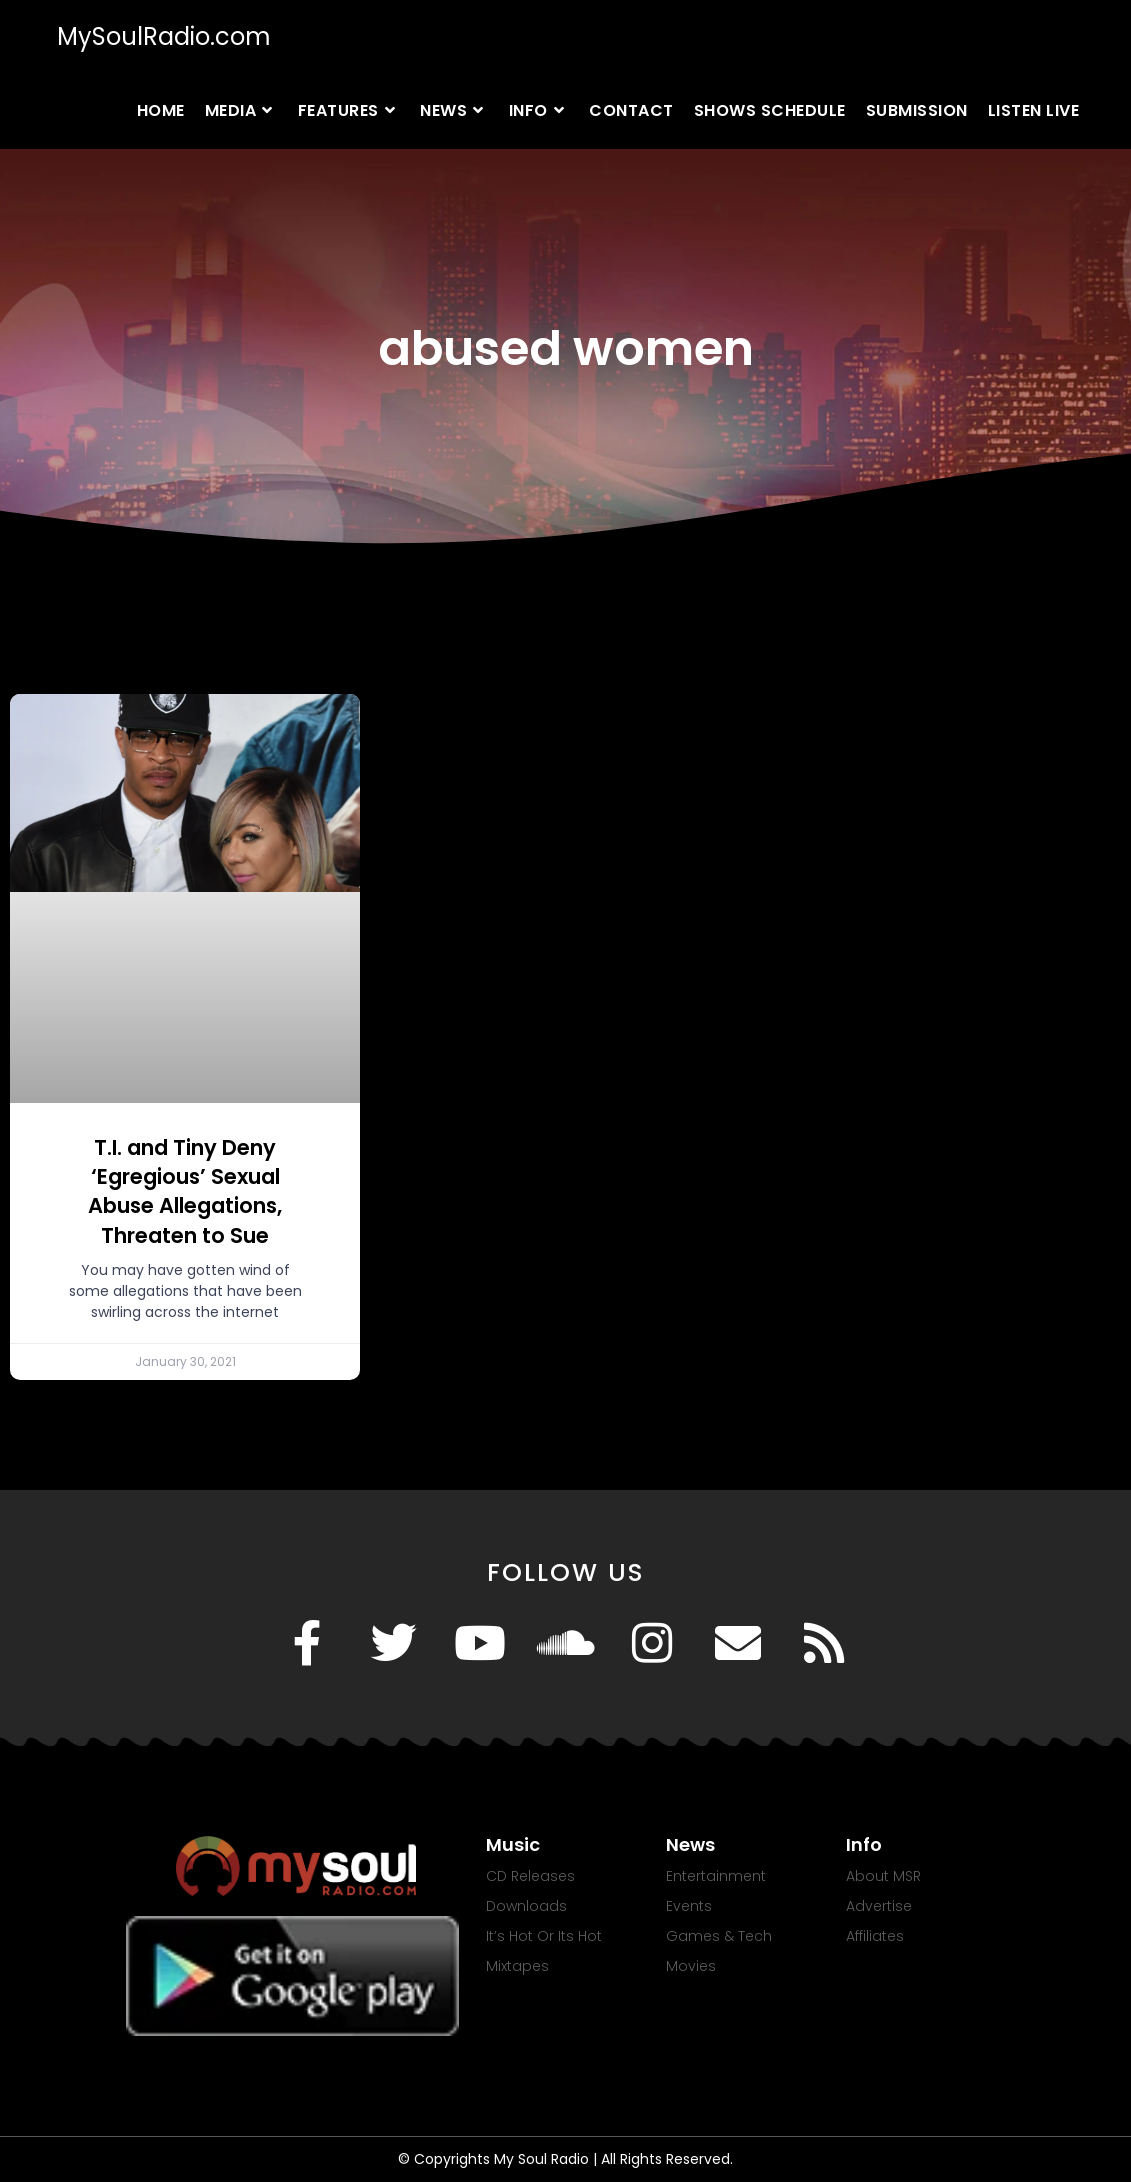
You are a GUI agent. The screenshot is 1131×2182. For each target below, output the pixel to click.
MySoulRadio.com (164, 36)
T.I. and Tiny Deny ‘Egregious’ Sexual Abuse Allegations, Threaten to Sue (185, 1191)
